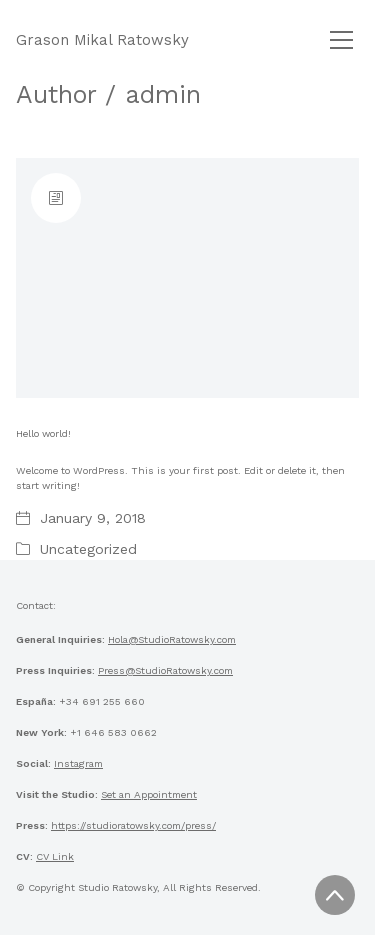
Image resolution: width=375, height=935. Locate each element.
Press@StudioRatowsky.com (165, 670)
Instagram (78, 763)
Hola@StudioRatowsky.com (172, 639)
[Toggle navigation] (341, 40)
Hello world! (43, 433)
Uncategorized (88, 549)
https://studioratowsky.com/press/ (133, 825)
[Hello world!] (187, 278)
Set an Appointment (149, 794)
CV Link (55, 856)
